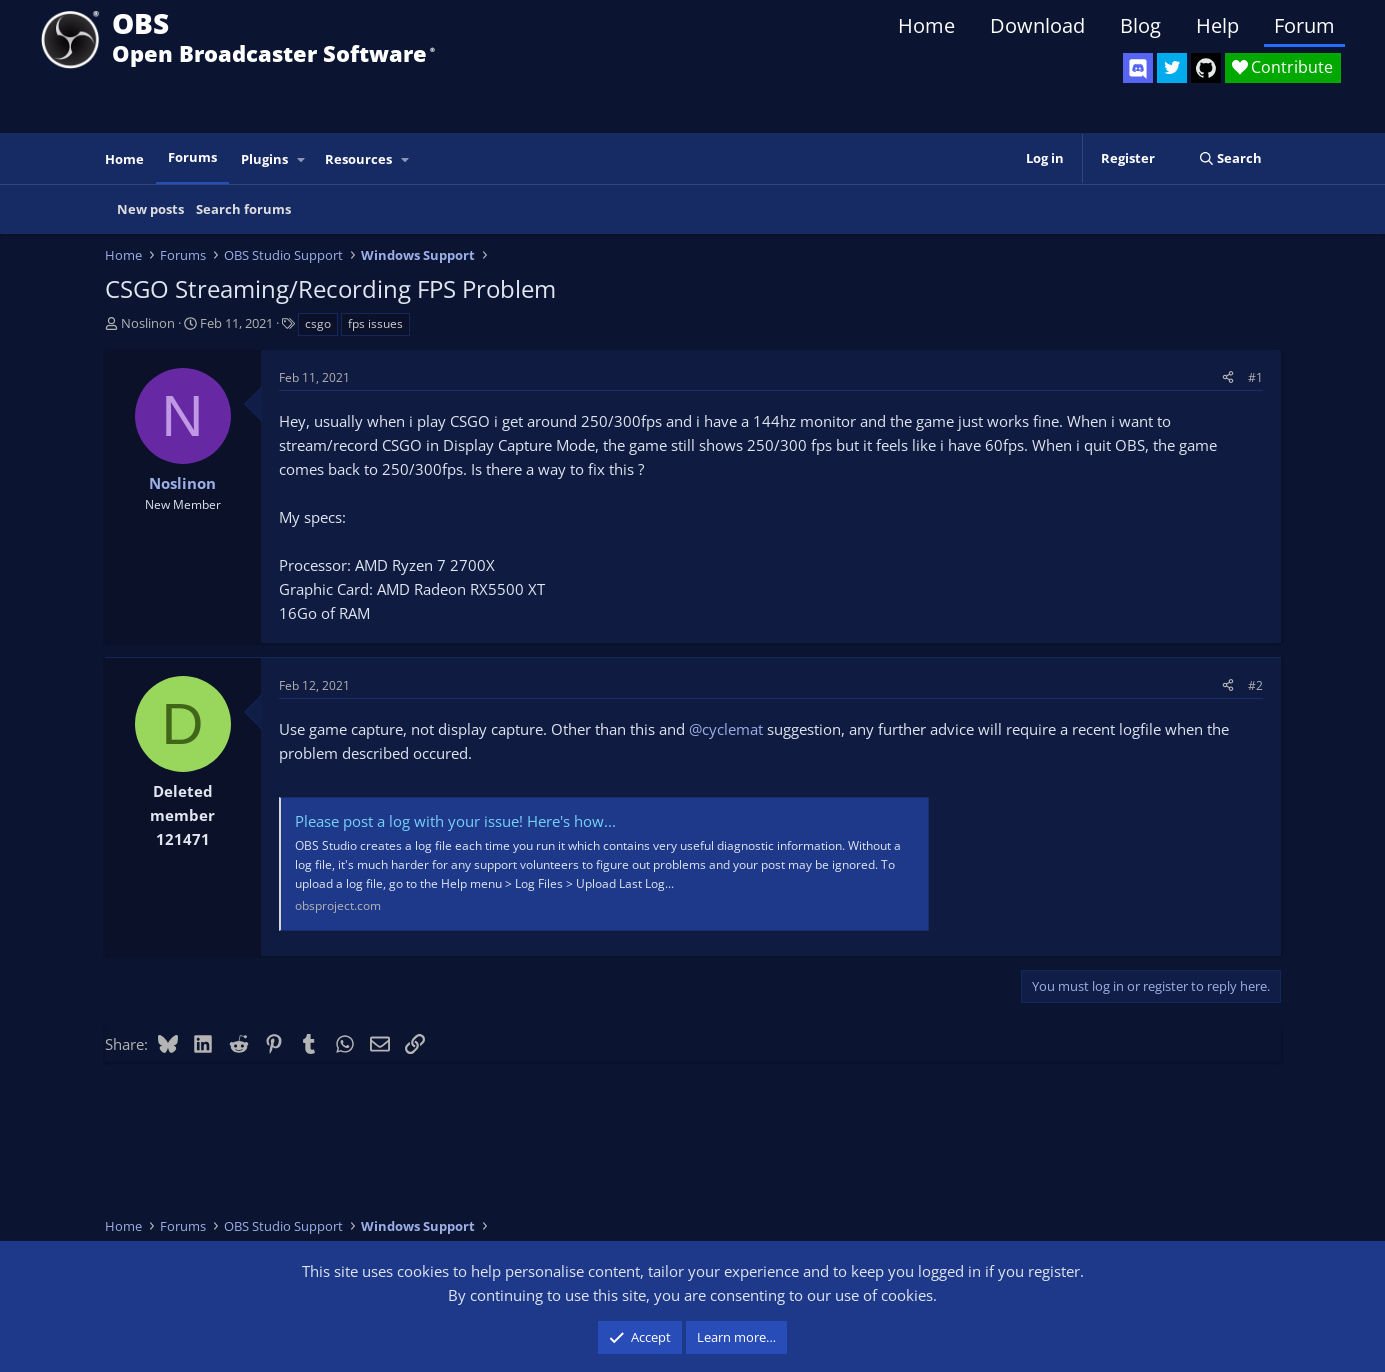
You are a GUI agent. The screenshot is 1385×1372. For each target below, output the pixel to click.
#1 (1255, 377)
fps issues (375, 323)
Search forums (243, 209)
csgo (318, 323)
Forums (192, 157)
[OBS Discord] (1138, 68)
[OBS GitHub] (1206, 68)
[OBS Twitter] (1172, 68)
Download (1037, 25)
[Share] (1228, 377)
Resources (358, 159)
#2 (1255, 685)
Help (1217, 25)
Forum (1304, 25)
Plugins (264, 159)
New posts (150, 209)
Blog (1140, 25)
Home (926, 25)
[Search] (1230, 158)
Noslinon (148, 323)
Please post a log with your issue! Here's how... (455, 821)
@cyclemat (726, 729)
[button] (301, 159)
